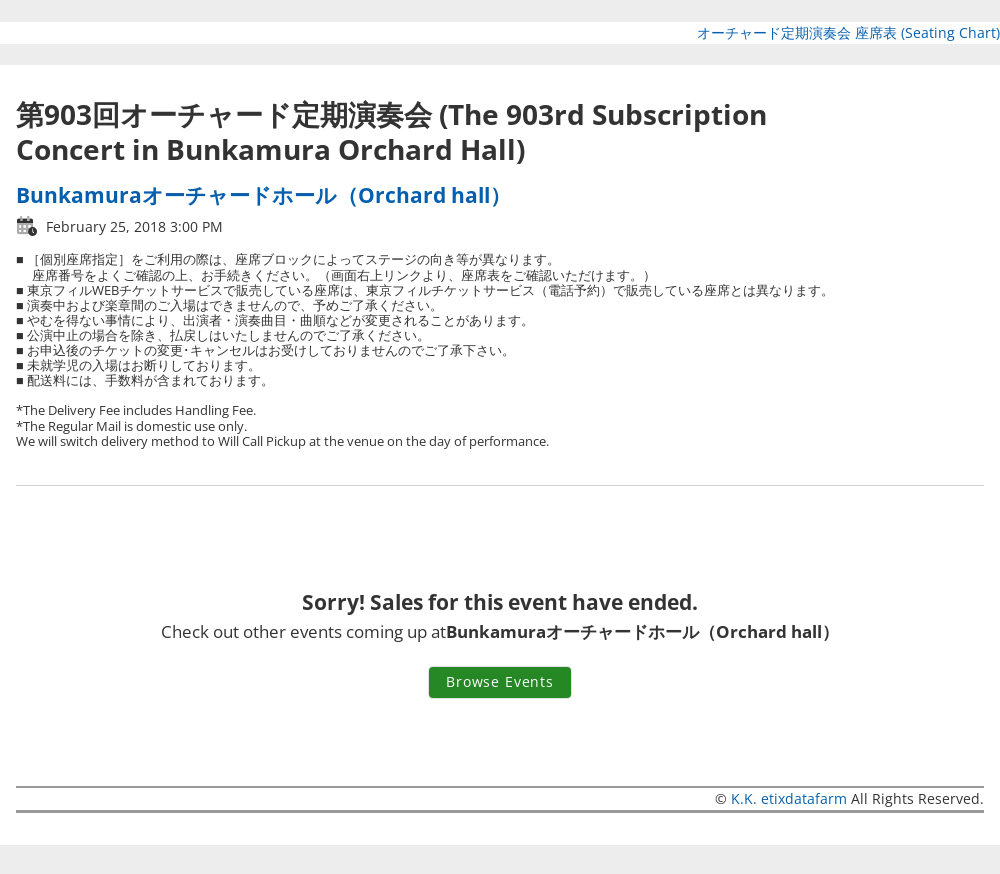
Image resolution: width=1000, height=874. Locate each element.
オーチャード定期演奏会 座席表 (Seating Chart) (848, 32)
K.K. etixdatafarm (789, 798)
